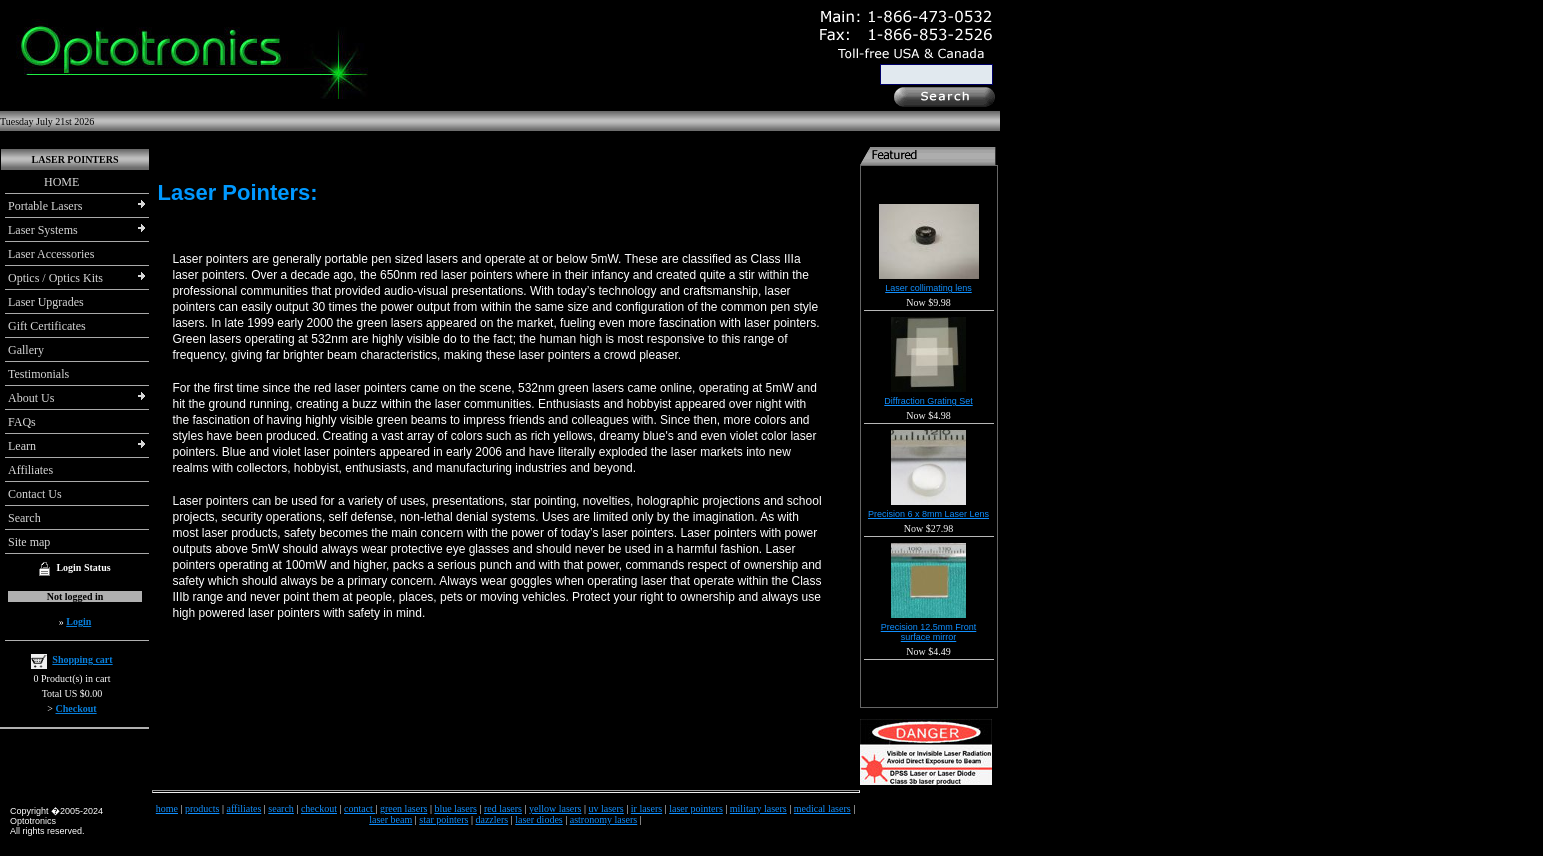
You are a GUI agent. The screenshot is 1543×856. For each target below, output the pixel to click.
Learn (22, 446)
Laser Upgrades (46, 302)
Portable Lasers (45, 206)
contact (359, 808)
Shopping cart (82, 659)
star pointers (443, 819)
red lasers (503, 808)
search (281, 808)
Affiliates (30, 470)
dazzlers (491, 819)
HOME (43, 182)
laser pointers (696, 808)
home (167, 808)
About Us (31, 398)
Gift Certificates (47, 326)
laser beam (390, 819)
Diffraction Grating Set (928, 401)
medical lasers (822, 808)
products (202, 808)
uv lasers (605, 808)
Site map (29, 542)
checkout (319, 808)
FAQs (22, 422)
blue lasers (455, 808)
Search (24, 518)
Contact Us (35, 494)
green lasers (403, 808)
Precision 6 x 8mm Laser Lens (928, 514)
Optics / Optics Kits (55, 278)
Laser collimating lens (928, 288)
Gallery (26, 350)
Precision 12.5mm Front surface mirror (929, 632)
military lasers (758, 808)
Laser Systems (43, 230)
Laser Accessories (51, 254)
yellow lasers (555, 808)
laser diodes (539, 819)
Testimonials (38, 374)
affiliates (244, 808)
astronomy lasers (604, 819)
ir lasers (646, 808)
